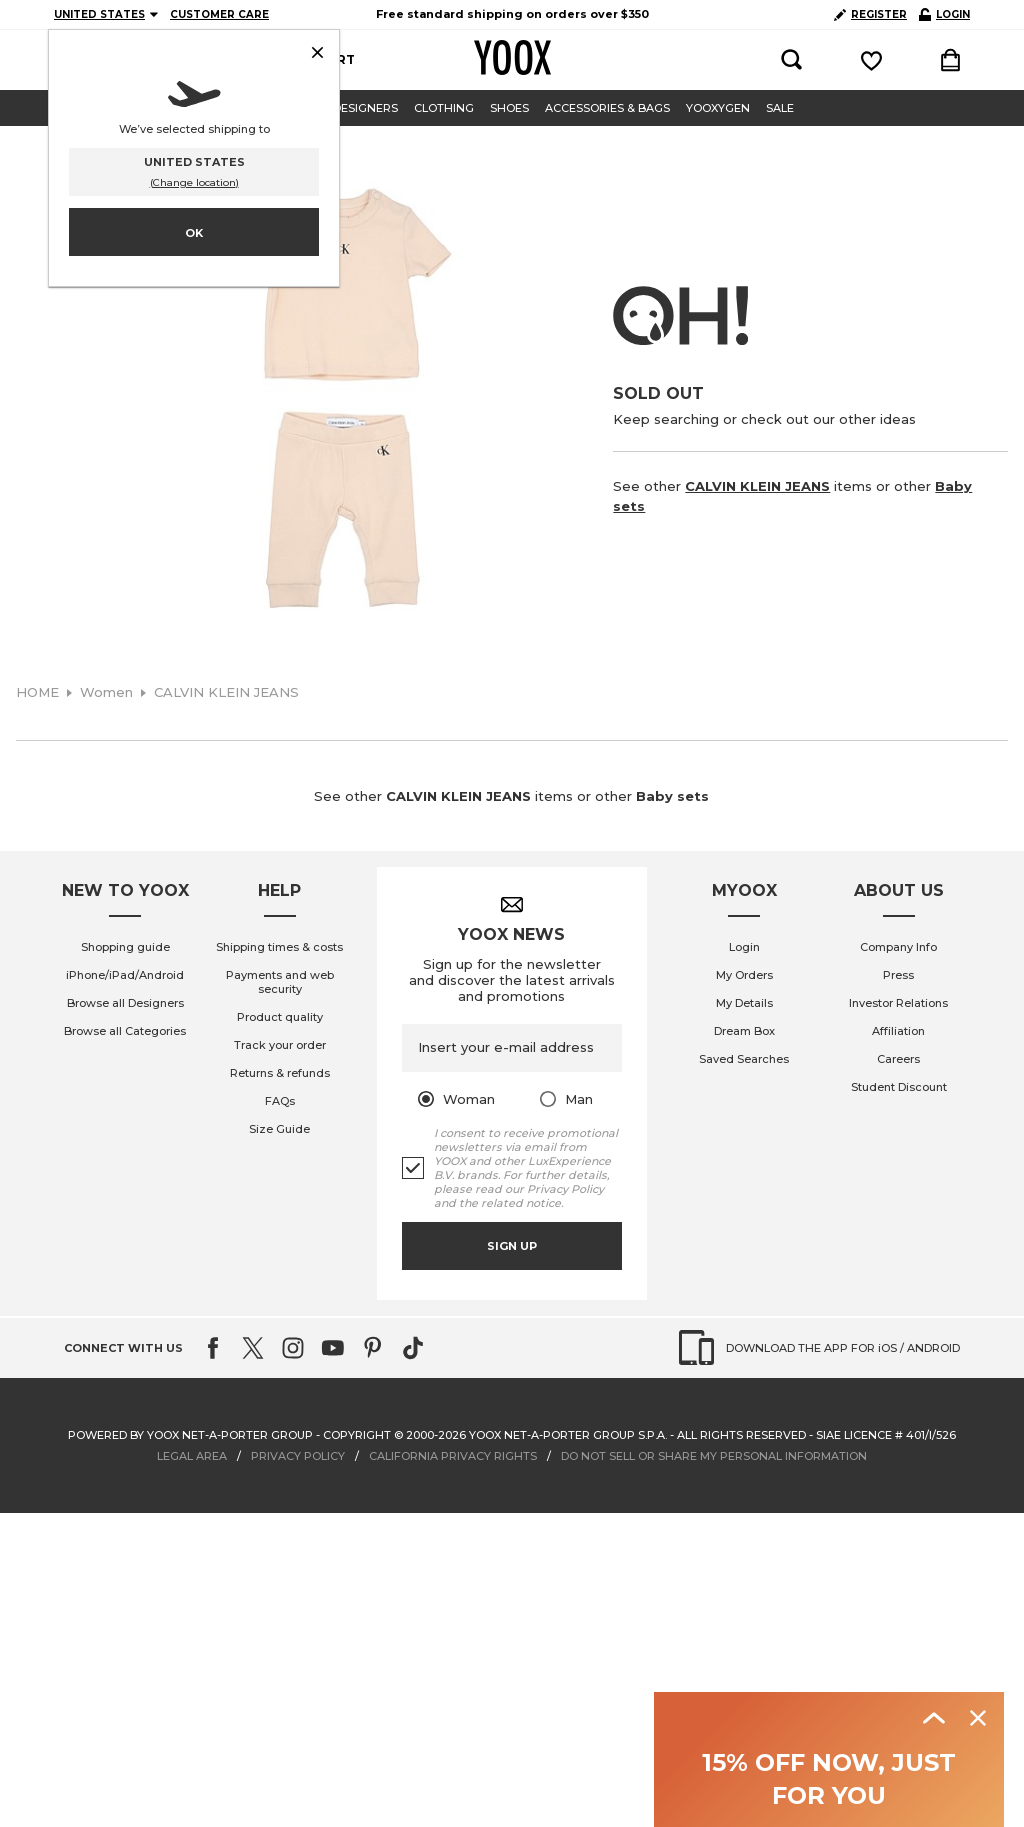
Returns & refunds (280, 1073)
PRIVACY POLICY (298, 1456)
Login (744, 947)
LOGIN (944, 14)
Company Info (898, 947)
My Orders (744, 975)
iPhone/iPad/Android (125, 975)
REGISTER (870, 14)
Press (898, 975)
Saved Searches (744, 1059)
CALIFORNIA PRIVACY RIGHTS (453, 1456)
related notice (521, 1203)
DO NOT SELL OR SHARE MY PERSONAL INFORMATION (714, 1456)
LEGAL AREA (192, 1456)
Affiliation (898, 1031)
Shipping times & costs (279, 947)
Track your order (280, 1045)
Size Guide (279, 1129)
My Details (744, 1003)
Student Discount (899, 1087)
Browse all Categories (125, 1031)
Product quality (280, 1017)
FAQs (280, 1101)
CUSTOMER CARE (219, 14)
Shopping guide (125, 947)
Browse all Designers (125, 1003)
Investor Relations (898, 1003)
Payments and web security (280, 982)
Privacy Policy (565, 1189)
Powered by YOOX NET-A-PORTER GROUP (190, 1435)
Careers (898, 1059)
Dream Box (744, 1031)
